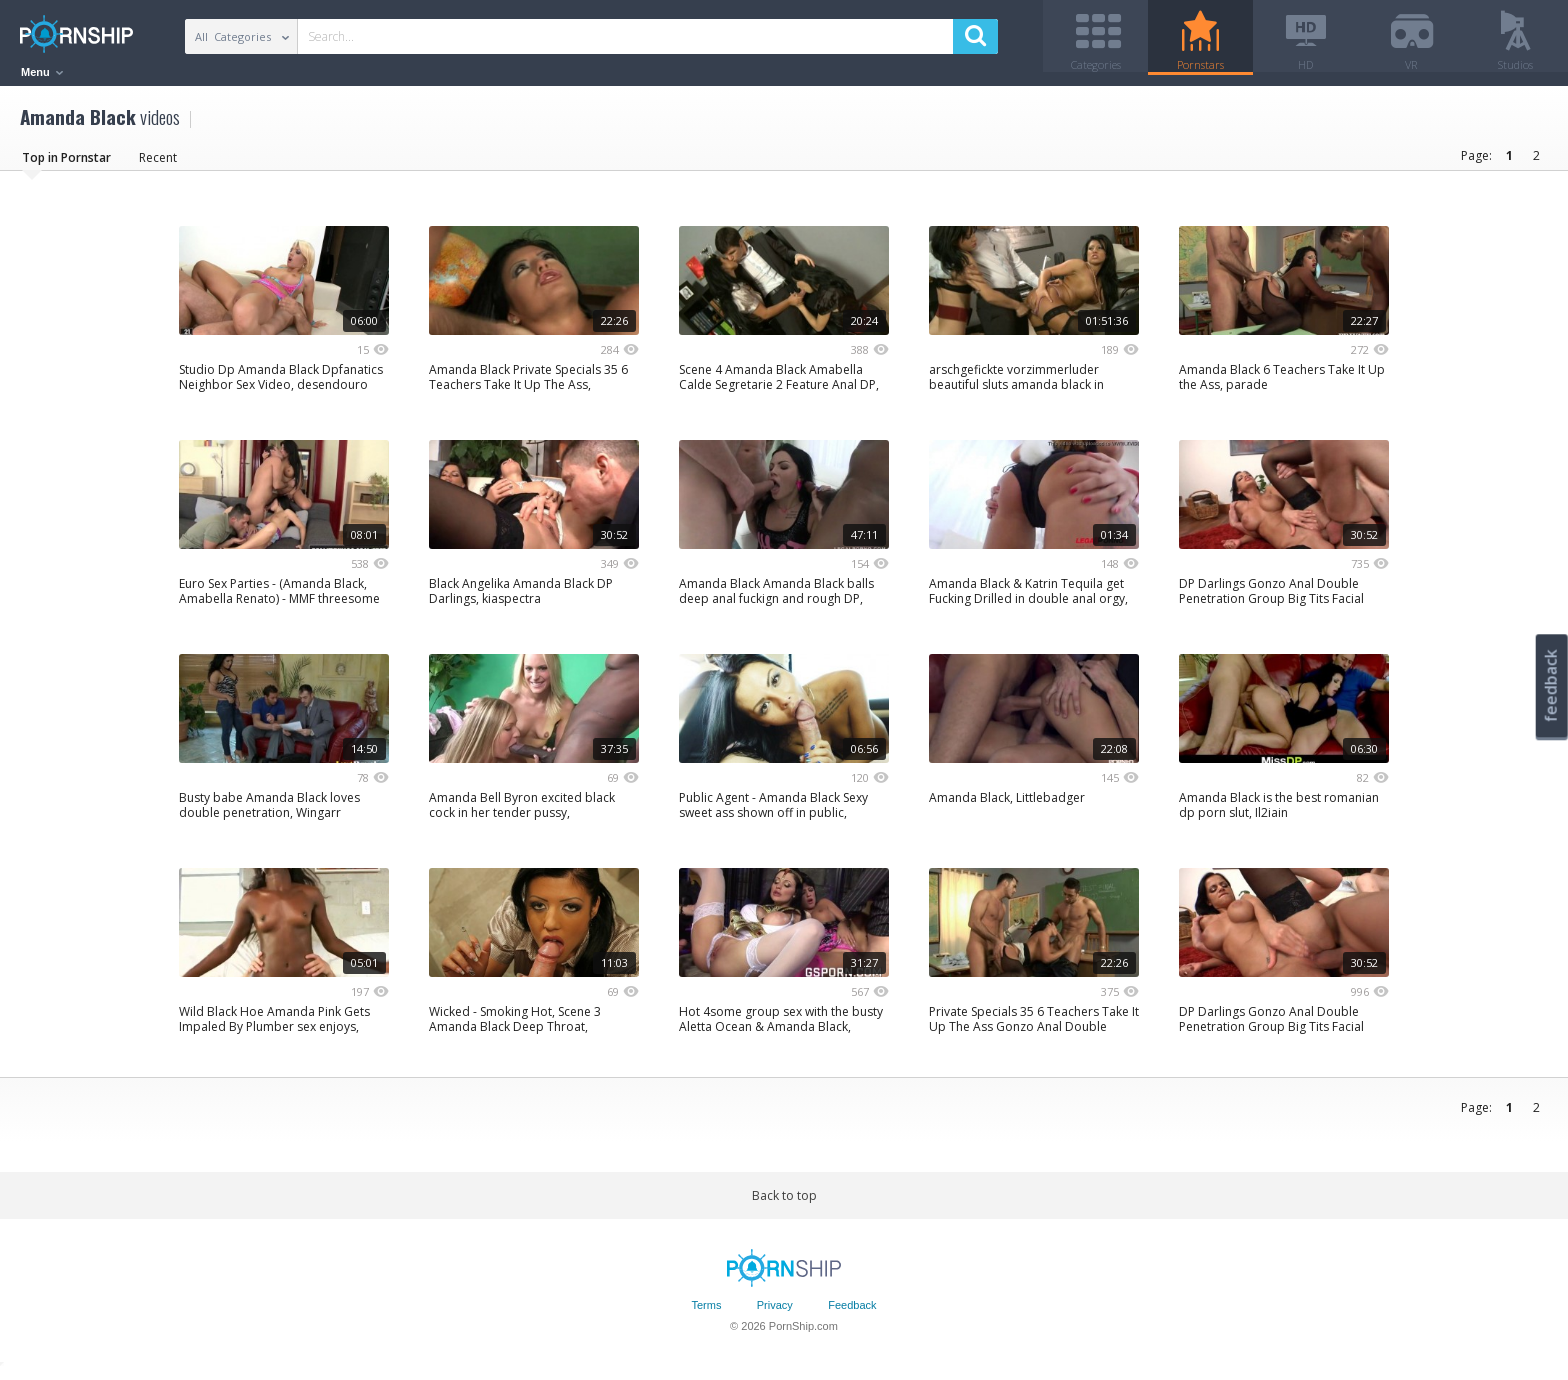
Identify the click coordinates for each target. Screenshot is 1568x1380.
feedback (1551, 685)
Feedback (852, 1313)
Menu (42, 72)
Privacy (775, 1313)
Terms (706, 1313)
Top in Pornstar (66, 164)
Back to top (784, 1202)
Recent (158, 164)
